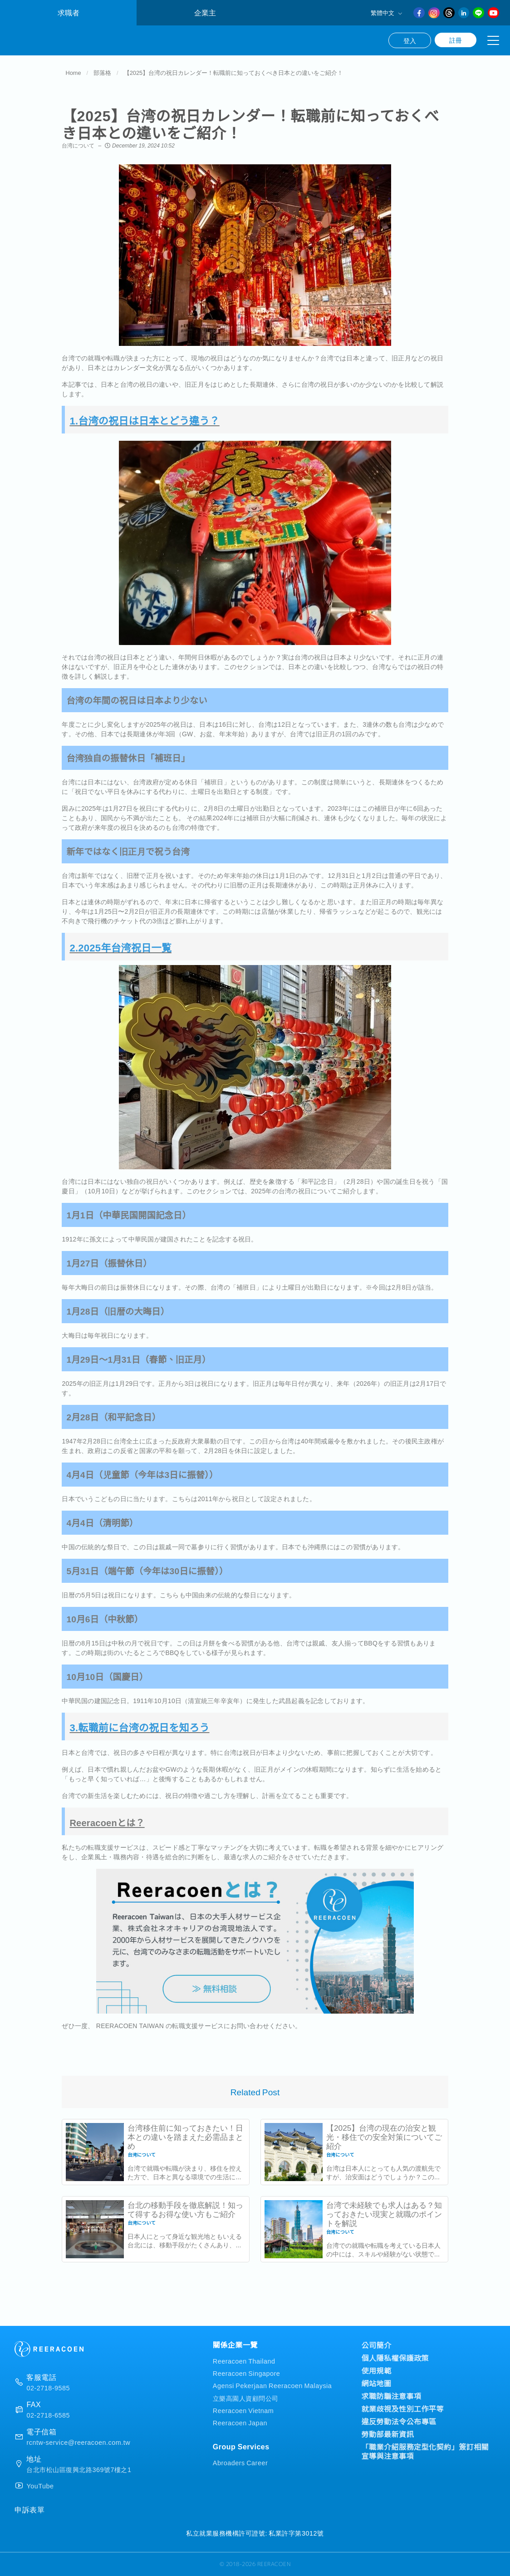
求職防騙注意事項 (391, 2395)
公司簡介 (376, 2344)
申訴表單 (29, 2509)
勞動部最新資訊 (387, 2433)
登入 (409, 40)
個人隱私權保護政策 (395, 2357)
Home (73, 74)
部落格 (102, 74)
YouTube (40, 2485)
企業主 (205, 12)
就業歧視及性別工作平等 (402, 2408)
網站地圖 (376, 2383)
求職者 (68, 12)
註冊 (455, 39)
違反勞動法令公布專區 (398, 2421)
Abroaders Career (240, 2462)
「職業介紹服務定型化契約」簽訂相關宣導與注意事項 (425, 2451)
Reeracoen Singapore (246, 2373)
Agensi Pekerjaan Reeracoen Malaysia (272, 2385)
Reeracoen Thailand (244, 2360)
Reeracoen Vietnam (243, 2410)
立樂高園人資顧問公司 (246, 2398)
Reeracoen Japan (240, 2422)
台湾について (78, 147)
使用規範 (376, 2370)
